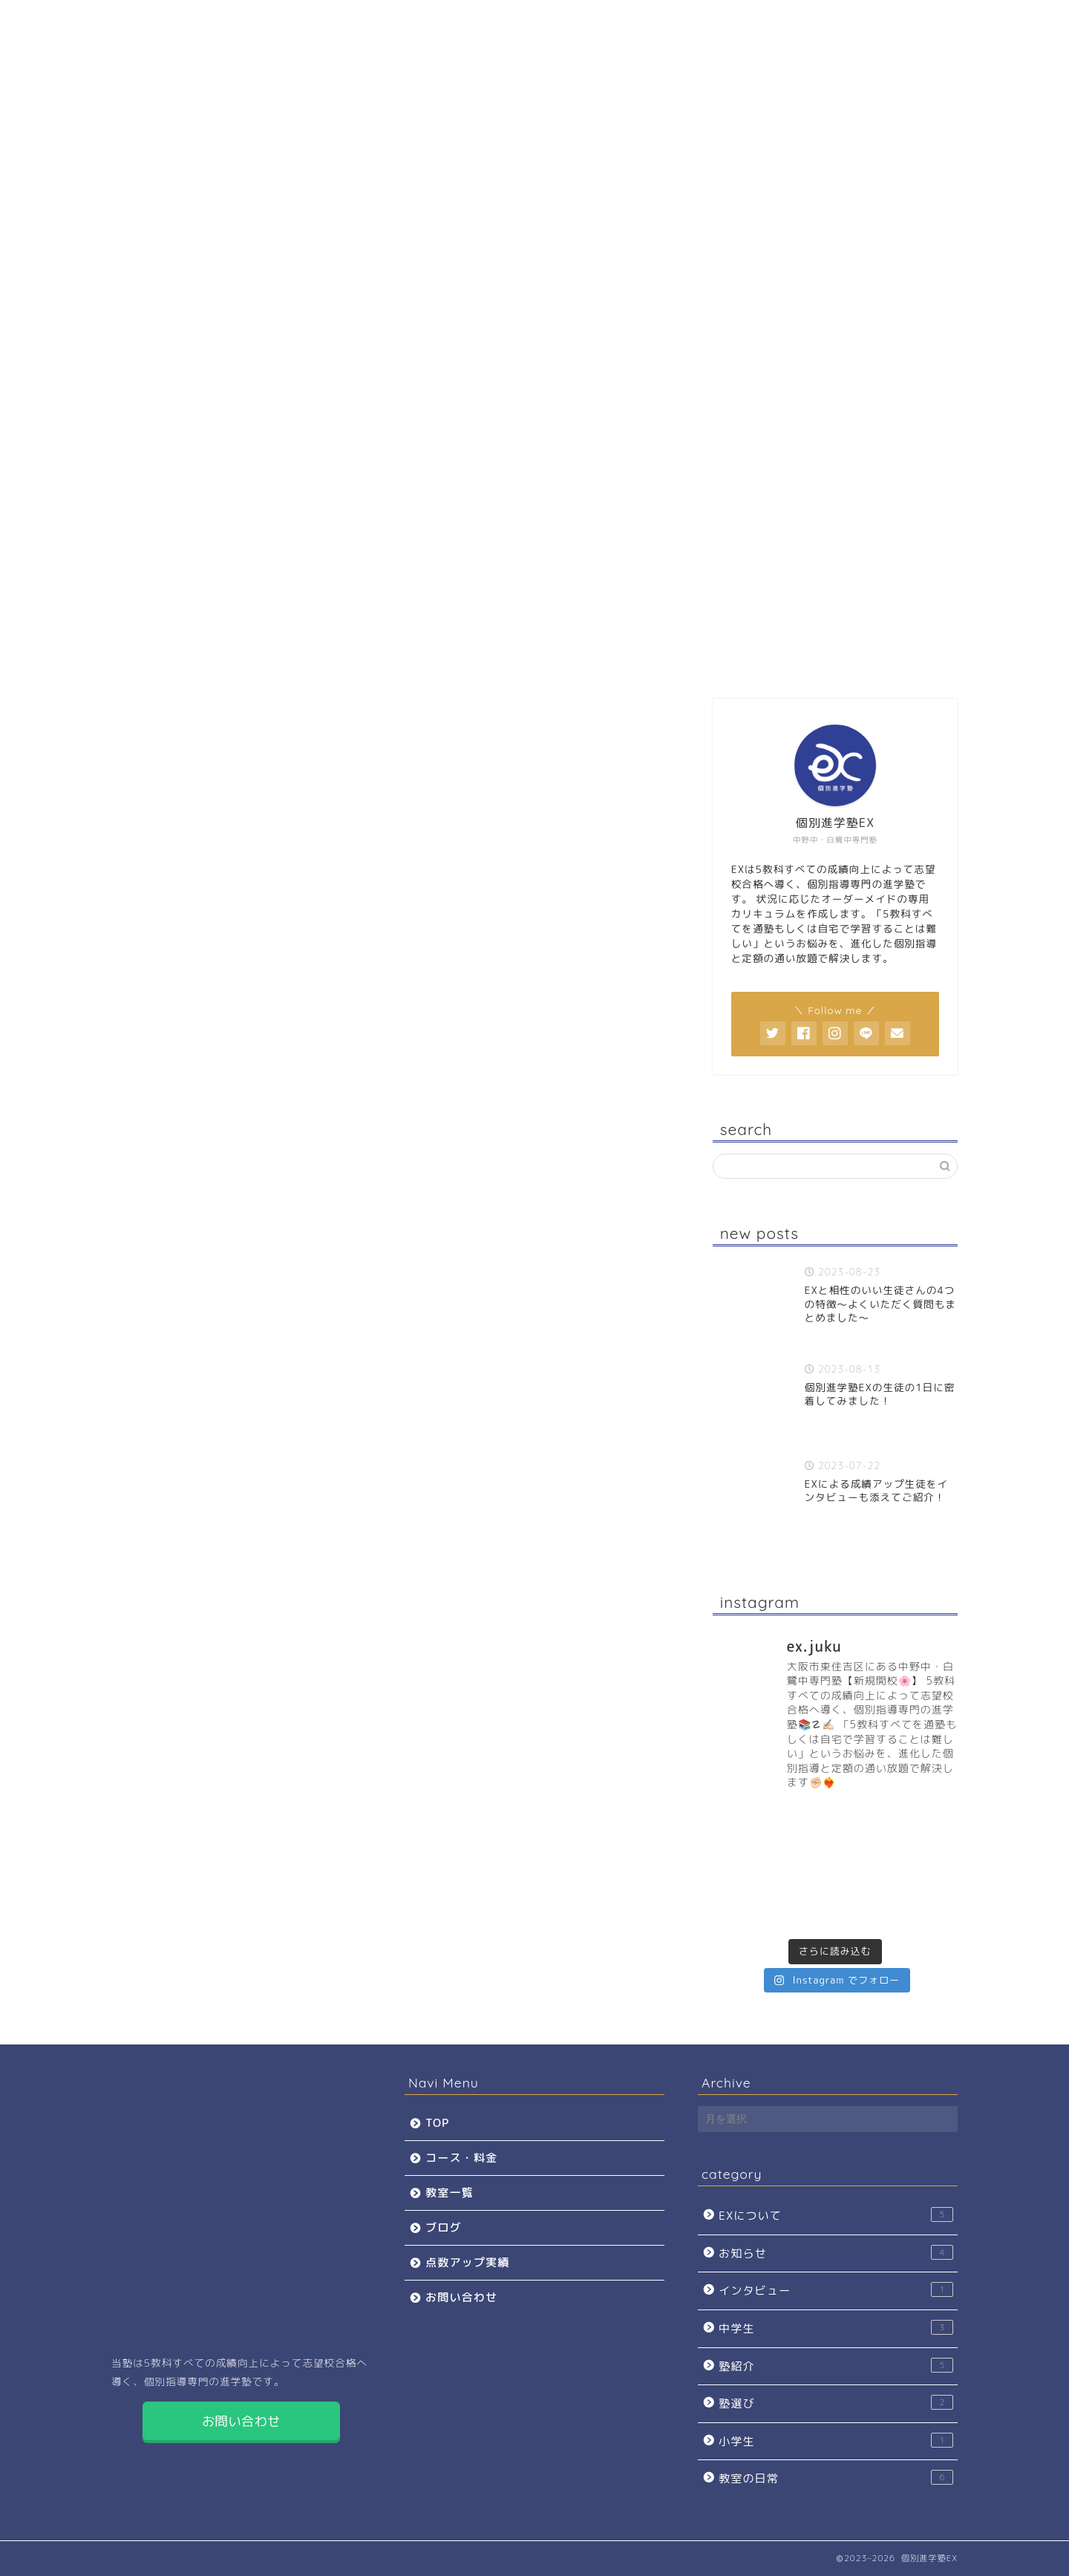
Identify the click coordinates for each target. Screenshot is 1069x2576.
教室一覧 (410, 658)
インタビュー (836, 2290)
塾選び (836, 2403)
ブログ (525, 658)
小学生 (836, 2441)
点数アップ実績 (642, 658)
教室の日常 (836, 2478)
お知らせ (836, 2253)
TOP (171, 658)
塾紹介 (836, 2366)
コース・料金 (292, 658)
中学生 (836, 2328)
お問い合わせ (758, 658)
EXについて (836, 2215)
